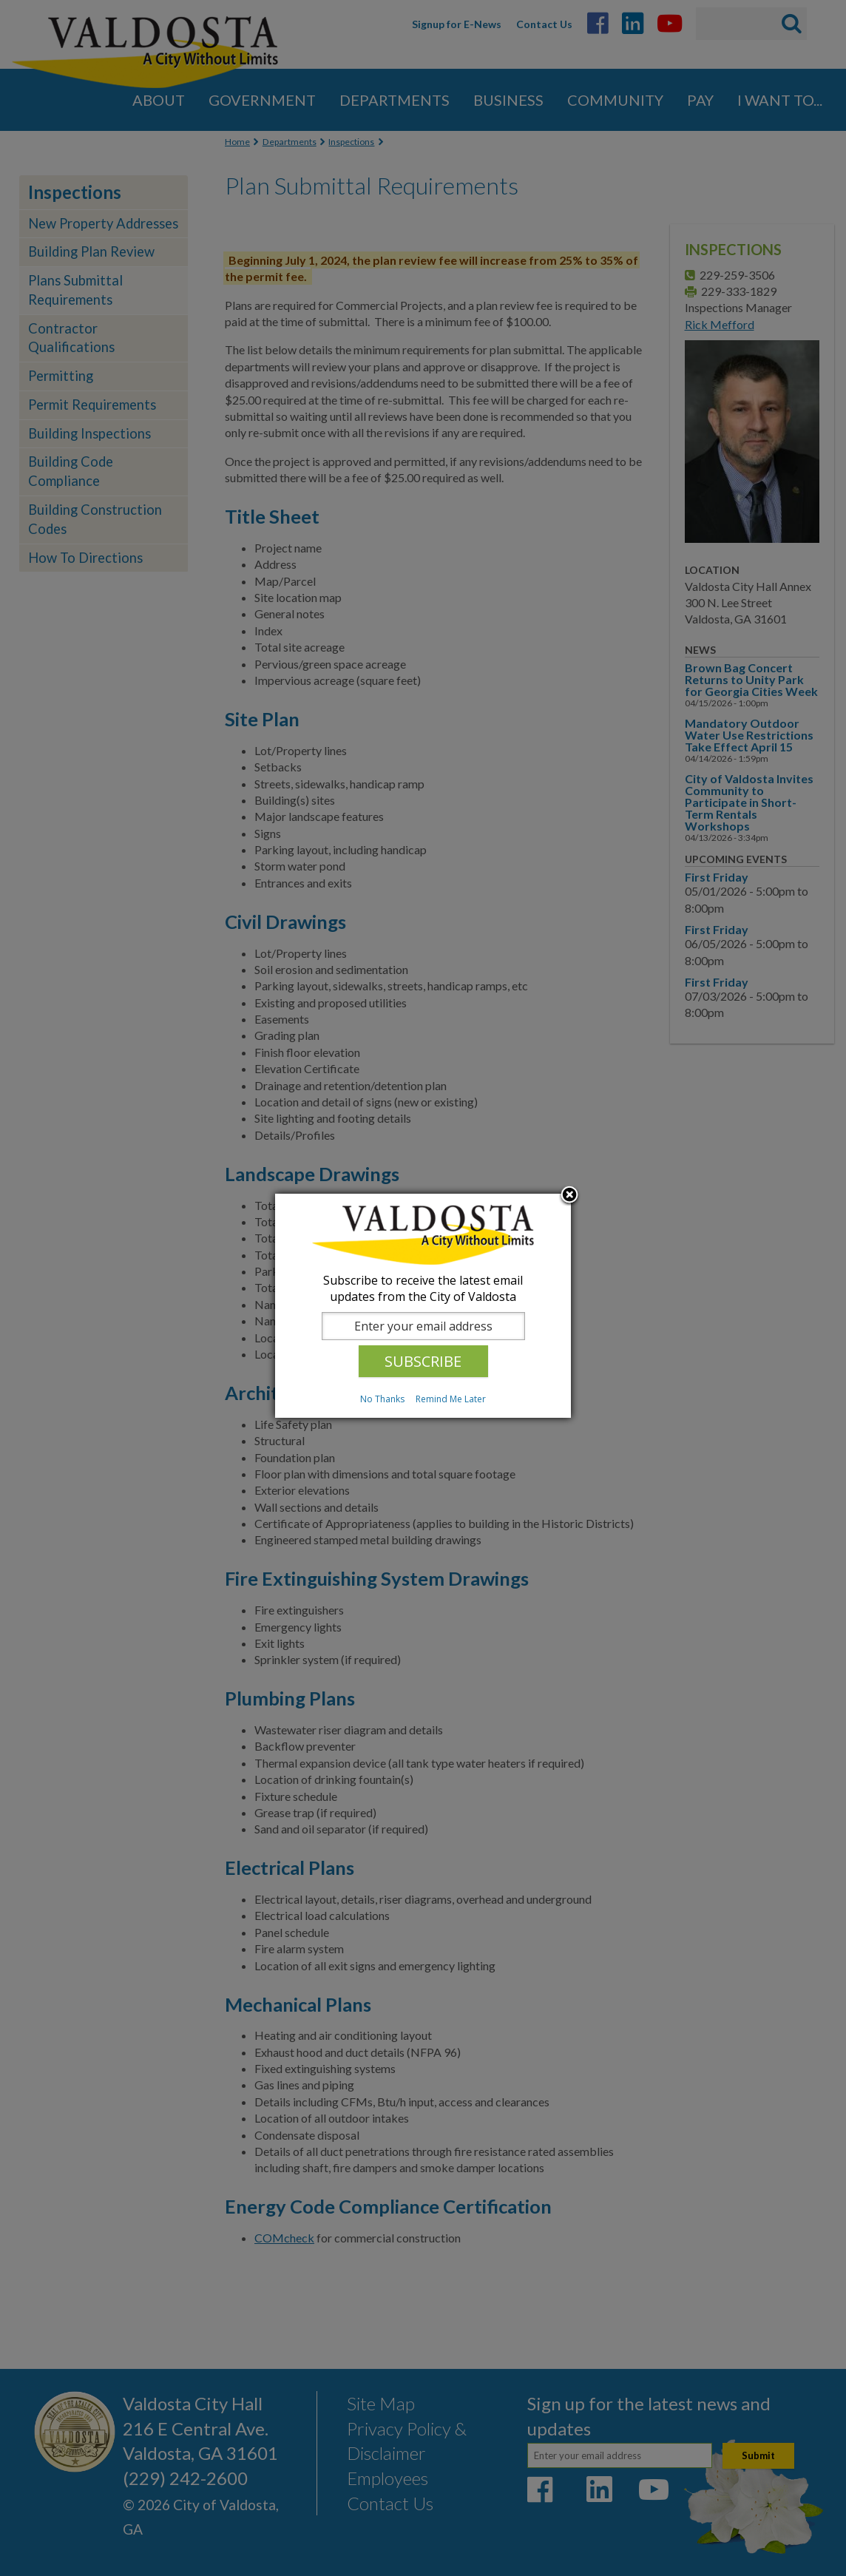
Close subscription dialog (569, 1196)
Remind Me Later (451, 1399)
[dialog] (423, 1306)
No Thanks (382, 1399)
